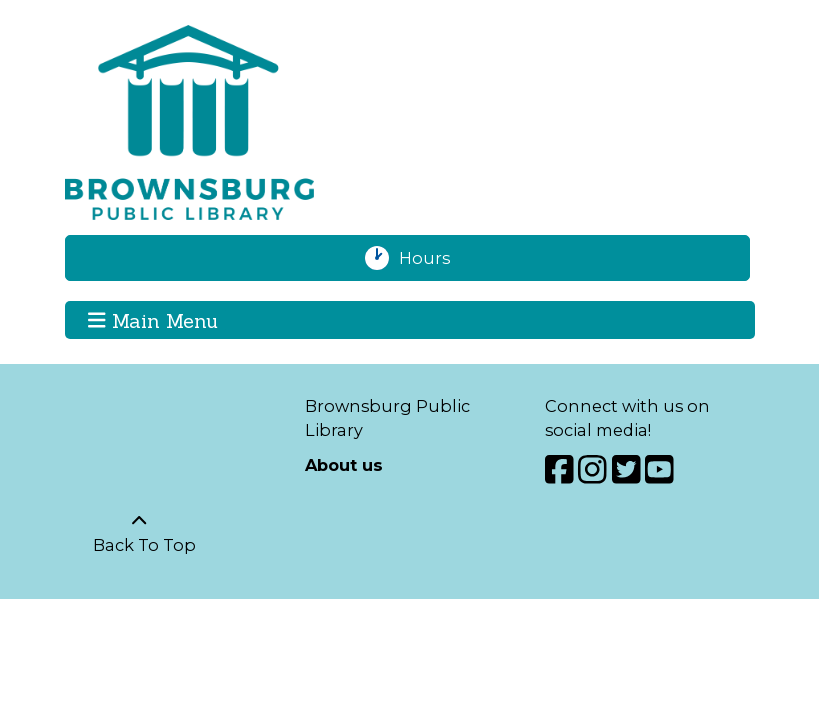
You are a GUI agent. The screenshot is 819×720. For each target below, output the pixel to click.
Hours (434, 258)
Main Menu (153, 319)
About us (344, 465)
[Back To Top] (140, 533)
